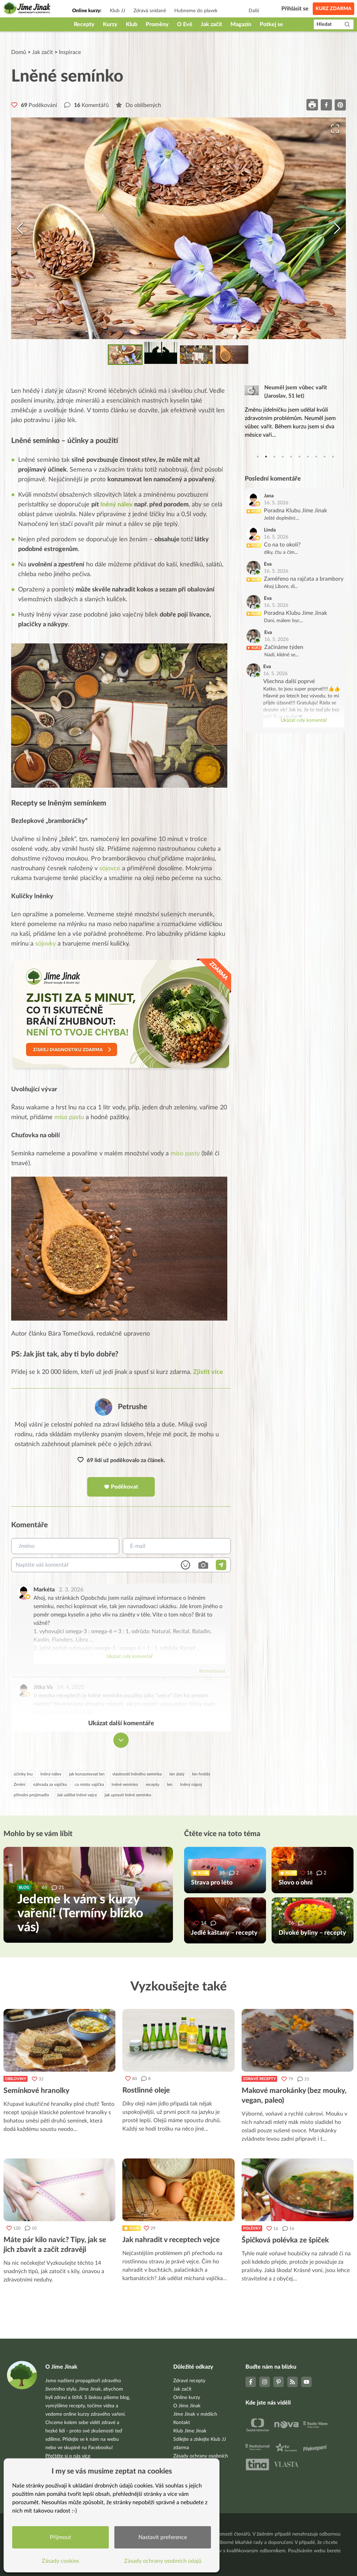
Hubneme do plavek (196, 10)
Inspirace (70, 52)
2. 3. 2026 (71, 1590)
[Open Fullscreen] (334, 129)
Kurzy (110, 24)
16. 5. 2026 (276, 502)
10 (332, 456)
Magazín (240, 24)
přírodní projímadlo (31, 1795)
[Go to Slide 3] (196, 354)
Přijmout (61, 2536)
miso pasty (185, 1154)
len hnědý (201, 1774)
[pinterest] (340, 104)
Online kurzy (186, 2397)
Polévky (252, 2229)
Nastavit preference (163, 2536)
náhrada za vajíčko (50, 1785)
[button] (178, 228)
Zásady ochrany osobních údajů (163, 2560)
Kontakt (181, 2422)
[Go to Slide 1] (125, 354)
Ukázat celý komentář (129, 1656)
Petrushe (132, 1407)
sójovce (109, 869)
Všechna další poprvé (289, 681)
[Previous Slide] (20, 228)
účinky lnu (23, 1774)
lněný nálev (116, 505)
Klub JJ (117, 10)
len (170, 1785)
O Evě (184, 24)
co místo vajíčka (89, 1785)
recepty (152, 1785)
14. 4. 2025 (70, 1687)
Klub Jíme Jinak (189, 2431)
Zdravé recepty (259, 2079)
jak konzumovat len (87, 1774)
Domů (18, 52)
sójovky (45, 944)
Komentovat (212, 1671)
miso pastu (69, 1118)
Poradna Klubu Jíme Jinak (295, 510)
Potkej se (271, 24)
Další (254, 10)
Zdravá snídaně (150, 10)
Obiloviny (15, 2079)
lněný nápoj (191, 1785)
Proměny (157, 24)
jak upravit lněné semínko (128, 1795)
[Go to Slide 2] (160, 353)
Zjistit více (208, 1372)
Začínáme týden (283, 647)
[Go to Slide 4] (231, 354)
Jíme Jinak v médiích (195, 2414)
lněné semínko (125, 1785)
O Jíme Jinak (186, 2405)
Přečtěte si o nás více (67, 2456)
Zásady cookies (61, 2560)
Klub (131, 24)
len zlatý (176, 1774)
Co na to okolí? (282, 545)
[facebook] (326, 104)
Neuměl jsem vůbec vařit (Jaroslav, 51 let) (295, 392)
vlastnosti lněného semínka (137, 1774)
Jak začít (211, 24)
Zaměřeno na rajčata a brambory (303, 579)
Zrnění (19, 1785)
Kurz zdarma (333, 8)
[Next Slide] (337, 228)
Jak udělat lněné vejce (77, 1795)
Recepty (84, 24)
